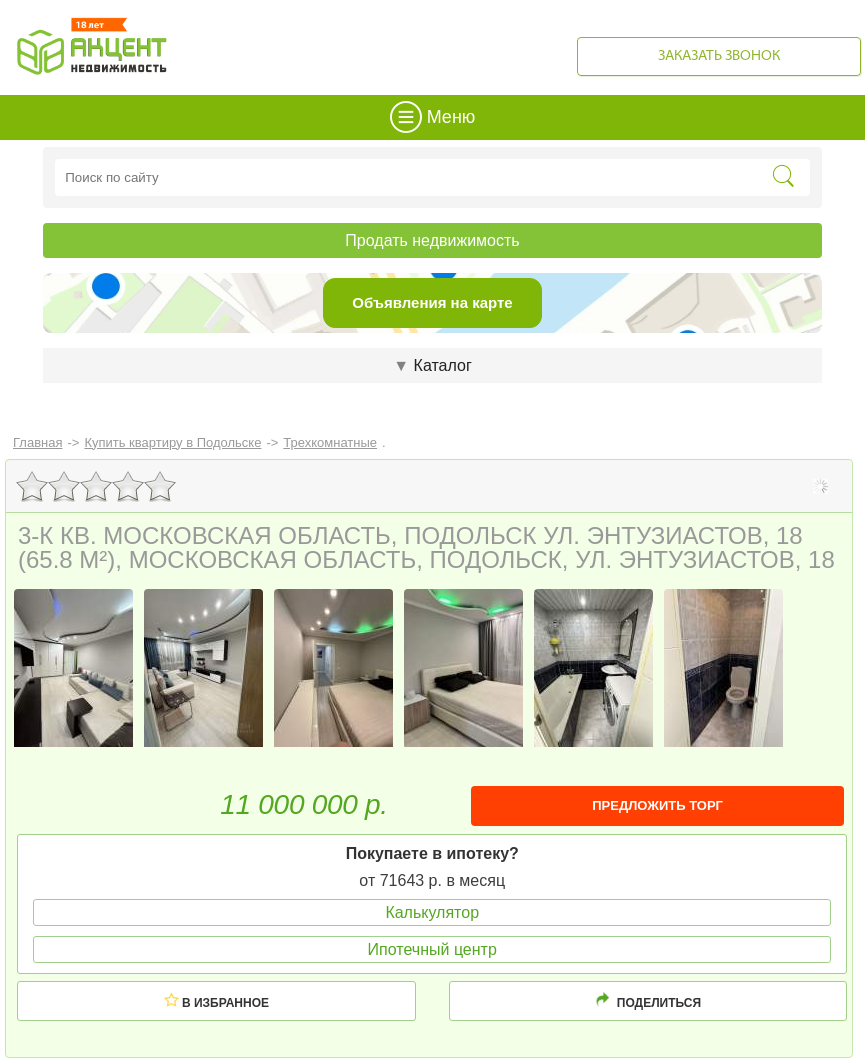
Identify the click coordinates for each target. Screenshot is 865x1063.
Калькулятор (432, 912)
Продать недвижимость (432, 240)
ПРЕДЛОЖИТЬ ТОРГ (657, 805)
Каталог (432, 365)
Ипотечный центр (432, 949)
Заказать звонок (719, 56)
